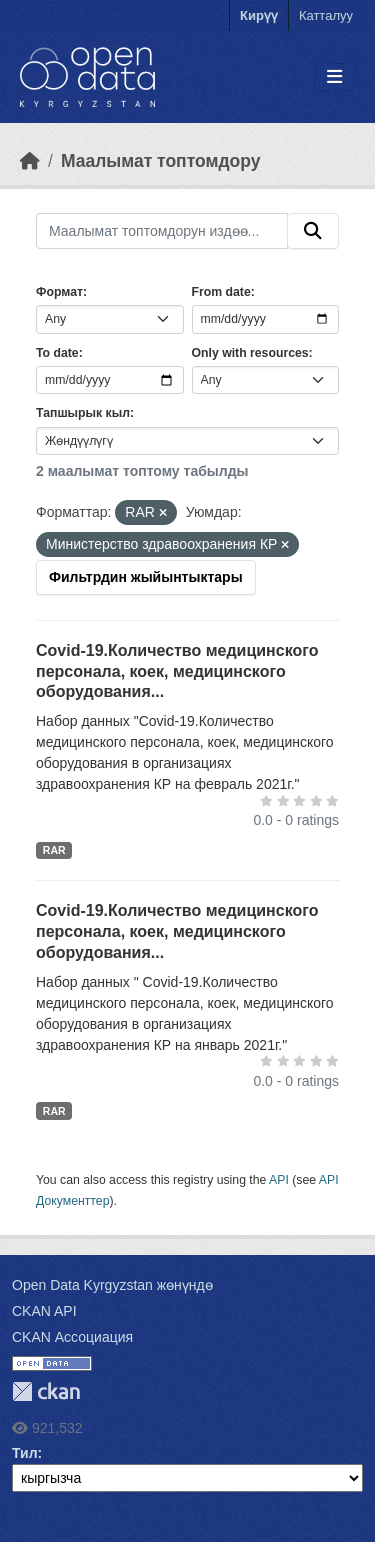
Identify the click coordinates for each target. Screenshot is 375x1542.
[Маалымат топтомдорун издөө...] (162, 231)
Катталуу (326, 15)
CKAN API (44, 1311)
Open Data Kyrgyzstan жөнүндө (112, 1285)
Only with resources (250, 353)
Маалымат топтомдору (161, 161)
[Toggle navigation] (334, 77)
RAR (54, 850)
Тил (25, 1453)
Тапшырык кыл (83, 413)
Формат (59, 292)
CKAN (46, 1391)
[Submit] (313, 231)
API (279, 1180)
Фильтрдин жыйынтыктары (146, 577)
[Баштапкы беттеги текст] (30, 161)
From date (221, 292)
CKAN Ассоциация (72, 1337)
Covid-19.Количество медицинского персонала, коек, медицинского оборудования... (177, 671)
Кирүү (259, 15)
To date (57, 353)
